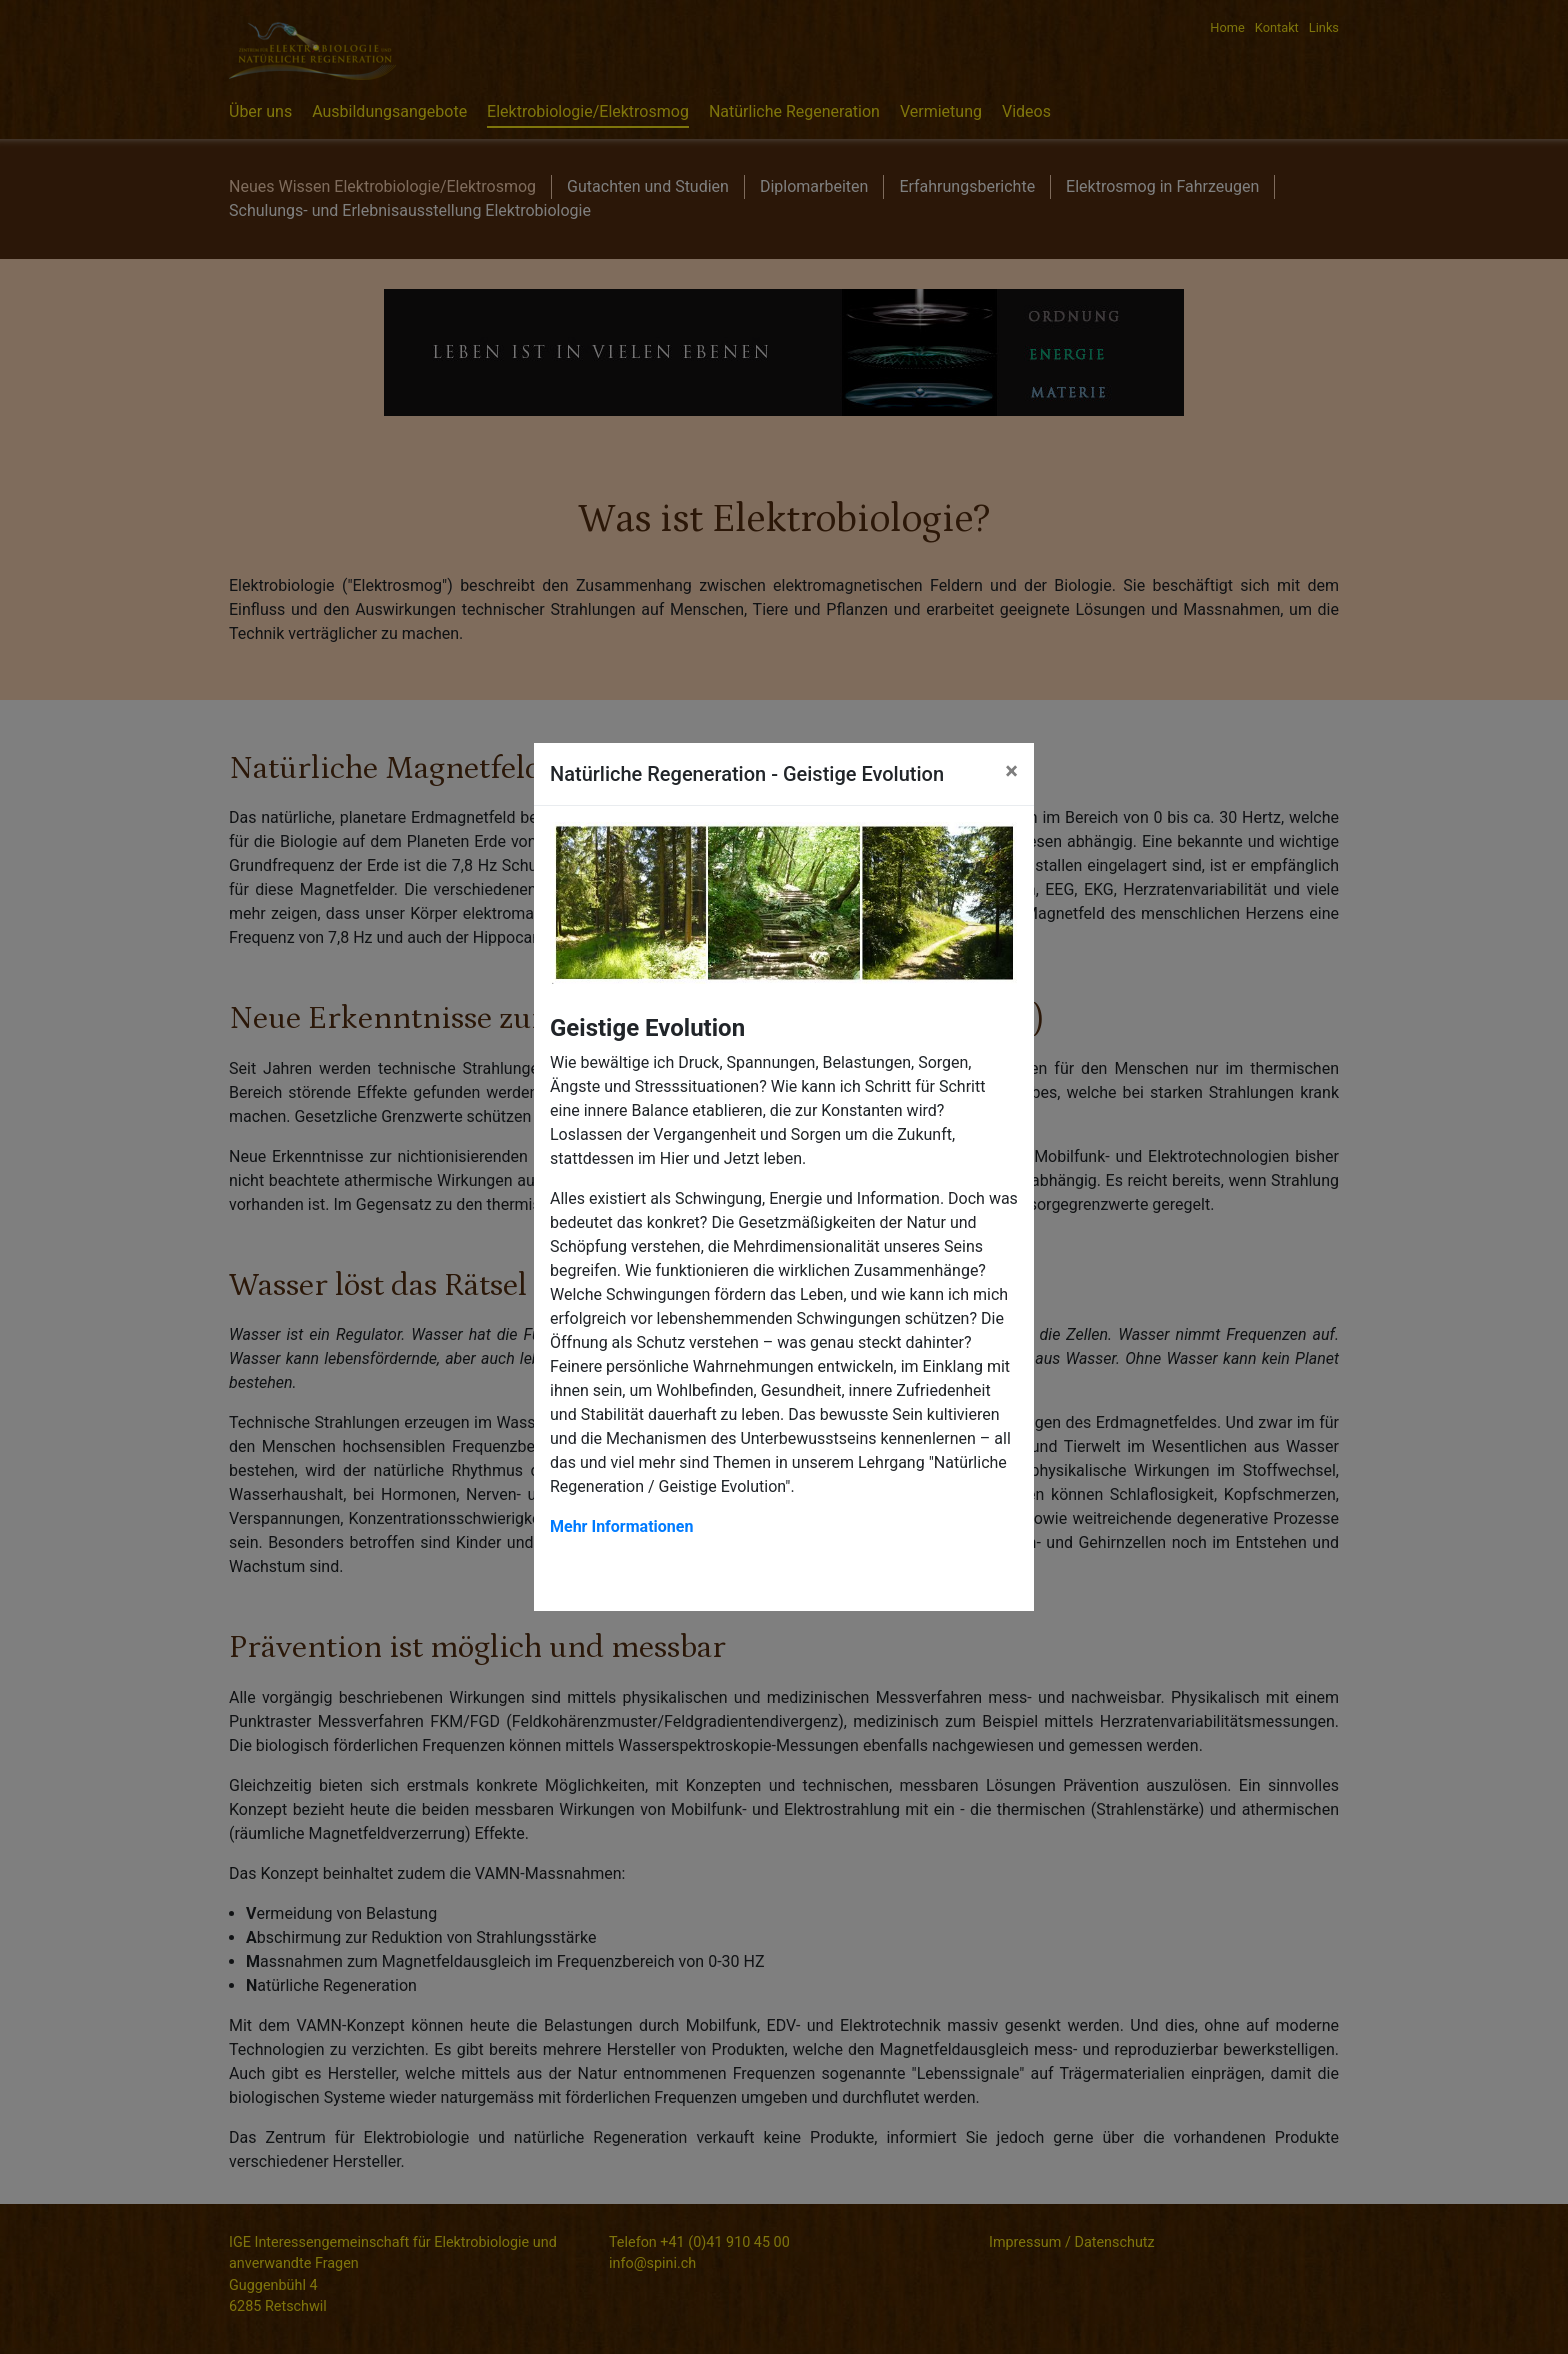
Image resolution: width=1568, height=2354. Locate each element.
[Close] (1011, 771)
